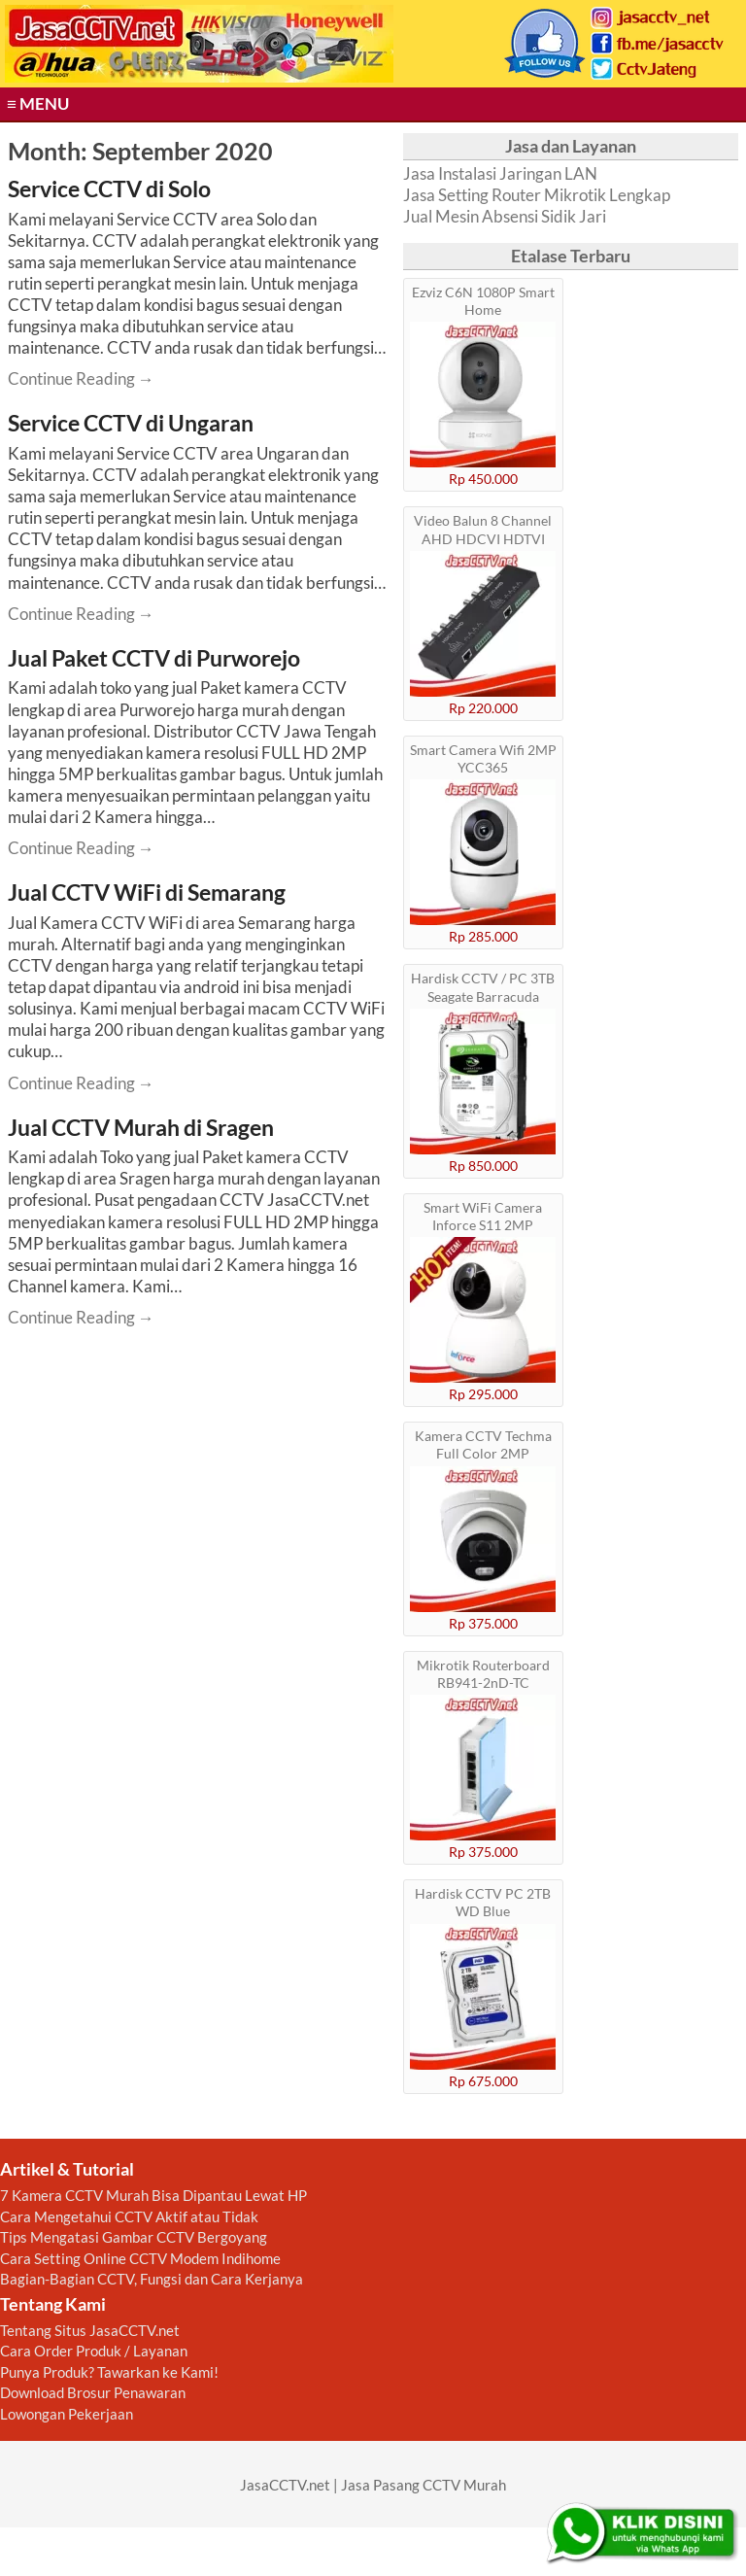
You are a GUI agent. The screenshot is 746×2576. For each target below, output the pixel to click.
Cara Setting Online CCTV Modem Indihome (140, 2258)
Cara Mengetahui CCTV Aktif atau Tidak (129, 2216)
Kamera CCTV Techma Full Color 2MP (483, 1444)
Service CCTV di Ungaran (131, 422)
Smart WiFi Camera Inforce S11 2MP (483, 1216)
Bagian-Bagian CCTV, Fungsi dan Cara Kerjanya (151, 2278)
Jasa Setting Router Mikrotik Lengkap (536, 195)
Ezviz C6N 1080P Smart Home (483, 301)
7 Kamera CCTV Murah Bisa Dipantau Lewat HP (153, 2195)
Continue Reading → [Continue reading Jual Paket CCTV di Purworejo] (81, 848)
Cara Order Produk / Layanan (93, 2350)
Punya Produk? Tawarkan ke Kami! (109, 2372)
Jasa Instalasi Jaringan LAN (500, 173)
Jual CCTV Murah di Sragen (141, 1127)
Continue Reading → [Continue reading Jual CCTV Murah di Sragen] (81, 1317)
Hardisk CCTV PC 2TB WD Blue (483, 1902)
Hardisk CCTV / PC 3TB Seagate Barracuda (483, 987)
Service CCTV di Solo (109, 188)
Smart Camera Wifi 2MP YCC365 (483, 758)
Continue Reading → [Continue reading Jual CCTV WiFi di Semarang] (81, 1083)
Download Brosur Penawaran (93, 2392)
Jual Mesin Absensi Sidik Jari (504, 216)
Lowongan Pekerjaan (66, 2413)
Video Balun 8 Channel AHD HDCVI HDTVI (483, 529)
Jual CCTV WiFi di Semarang (147, 892)
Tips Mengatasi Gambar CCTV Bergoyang (133, 2237)
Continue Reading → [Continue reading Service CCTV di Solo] (81, 378)
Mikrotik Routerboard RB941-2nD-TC (483, 1674)
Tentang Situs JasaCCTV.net (90, 2330)
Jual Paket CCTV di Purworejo (154, 657)
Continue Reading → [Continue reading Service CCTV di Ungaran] (81, 613)
